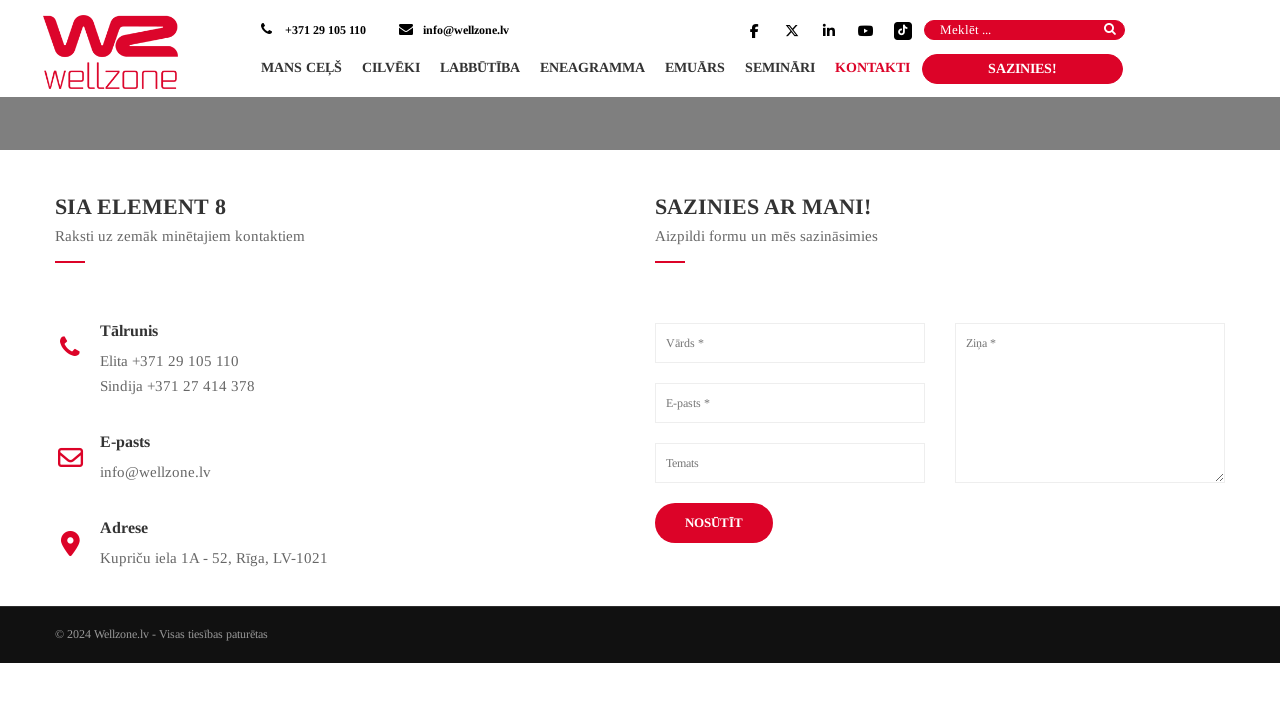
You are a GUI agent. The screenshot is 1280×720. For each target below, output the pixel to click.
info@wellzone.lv (466, 30)
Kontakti (872, 67)
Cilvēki (391, 67)
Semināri (780, 67)
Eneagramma (592, 67)
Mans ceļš (301, 67)
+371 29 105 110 (324, 30)
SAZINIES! (1022, 68)
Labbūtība (480, 67)
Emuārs (695, 67)
